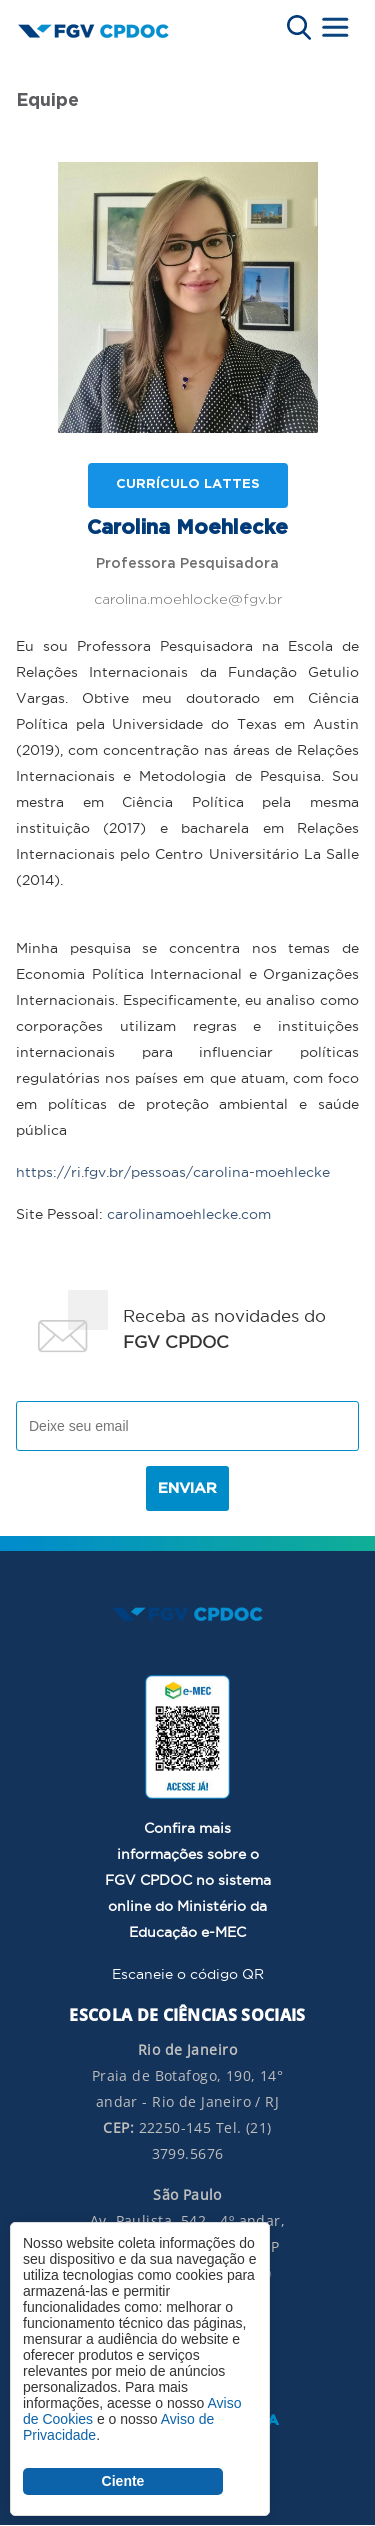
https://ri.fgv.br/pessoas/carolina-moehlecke (173, 1172)
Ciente (123, 2481)
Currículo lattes (188, 484)
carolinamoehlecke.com (189, 1214)
